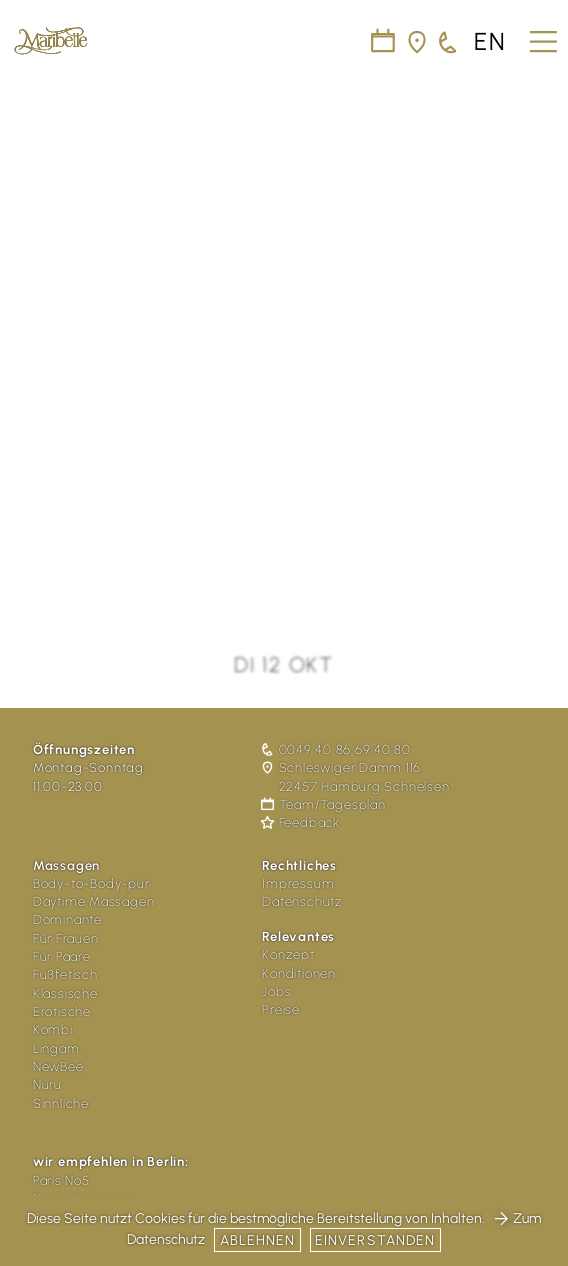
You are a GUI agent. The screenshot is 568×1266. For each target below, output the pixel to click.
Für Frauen (66, 938)
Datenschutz (302, 901)
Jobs (276, 991)
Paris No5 (61, 1180)
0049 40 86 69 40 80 (336, 749)
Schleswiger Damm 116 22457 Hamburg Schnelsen (355, 776)
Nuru (47, 1084)
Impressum (298, 883)
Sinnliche (61, 1103)
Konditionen (299, 973)
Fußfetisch (65, 974)
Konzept (288, 954)
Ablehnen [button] (258, 1240)
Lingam (56, 1048)
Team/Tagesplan (323, 804)
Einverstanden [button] (375, 1240)
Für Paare (62, 956)
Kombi (53, 1029)
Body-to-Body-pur (91, 883)
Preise (281, 1009)
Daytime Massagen (93, 901)
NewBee (58, 1066)
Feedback (301, 822)
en (490, 42)
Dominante (67, 919)
